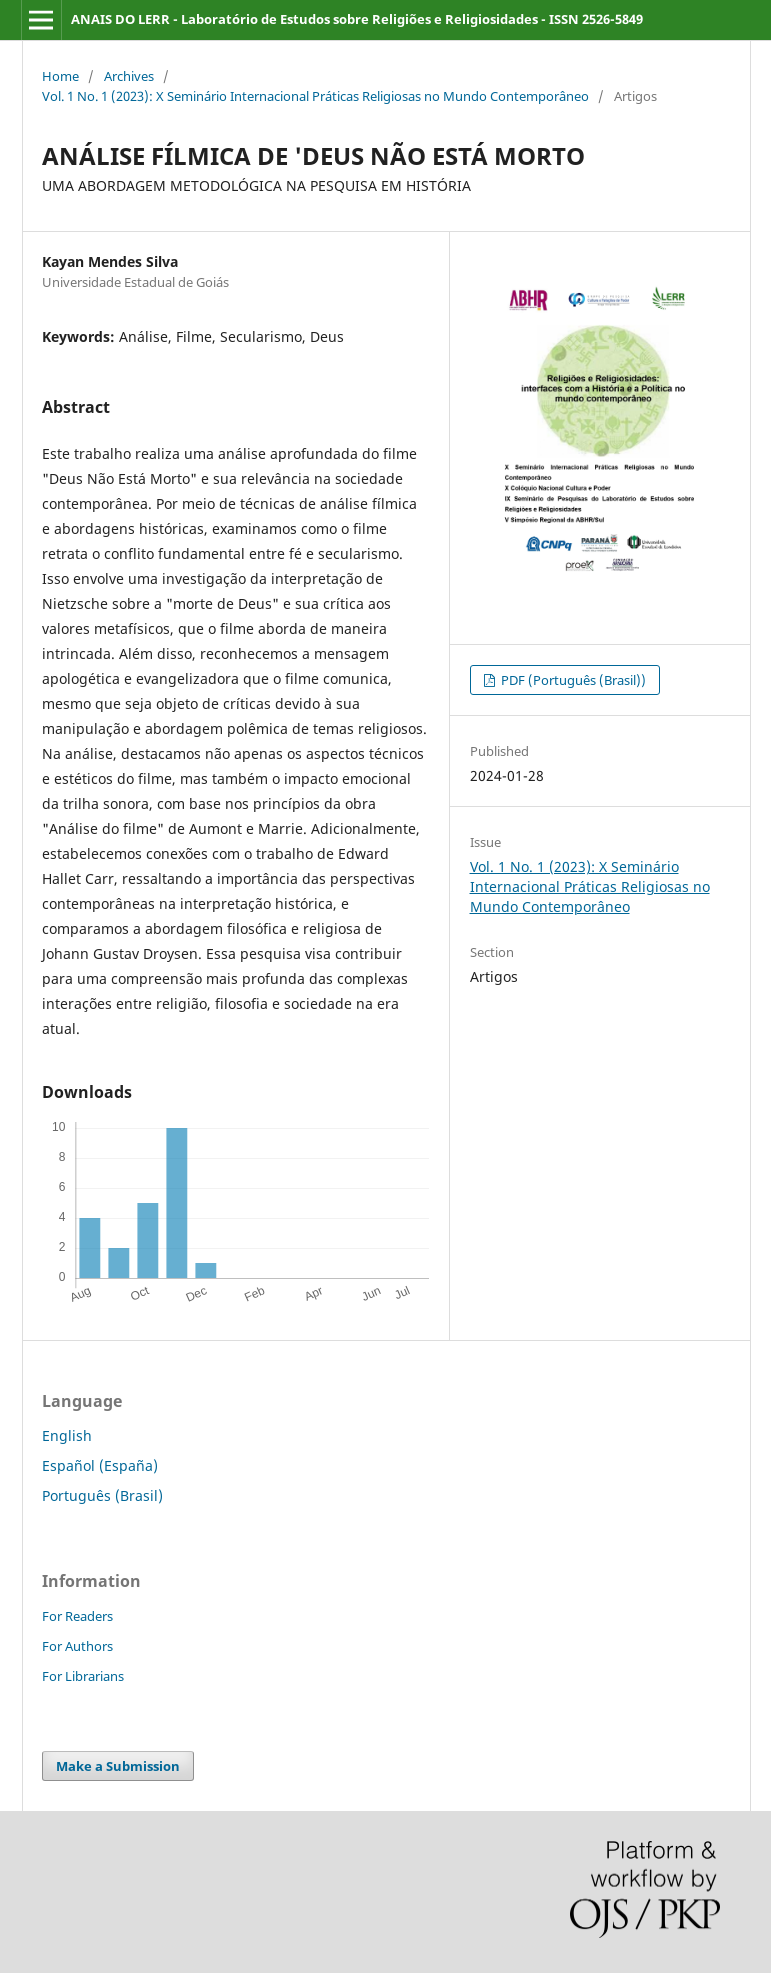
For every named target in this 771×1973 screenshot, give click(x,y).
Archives (129, 76)
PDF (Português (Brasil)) (572, 680)
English (67, 1435)
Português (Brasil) (102, 1495)
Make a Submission (118, 1766)
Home (60, 76)
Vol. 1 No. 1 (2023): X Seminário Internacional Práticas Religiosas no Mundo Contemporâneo (315, 96)
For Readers (77, 1616)
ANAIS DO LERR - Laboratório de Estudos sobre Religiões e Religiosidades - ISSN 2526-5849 (357, 19)
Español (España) (100, 1465)
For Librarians (83, 1676)
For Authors (77, 1646)
